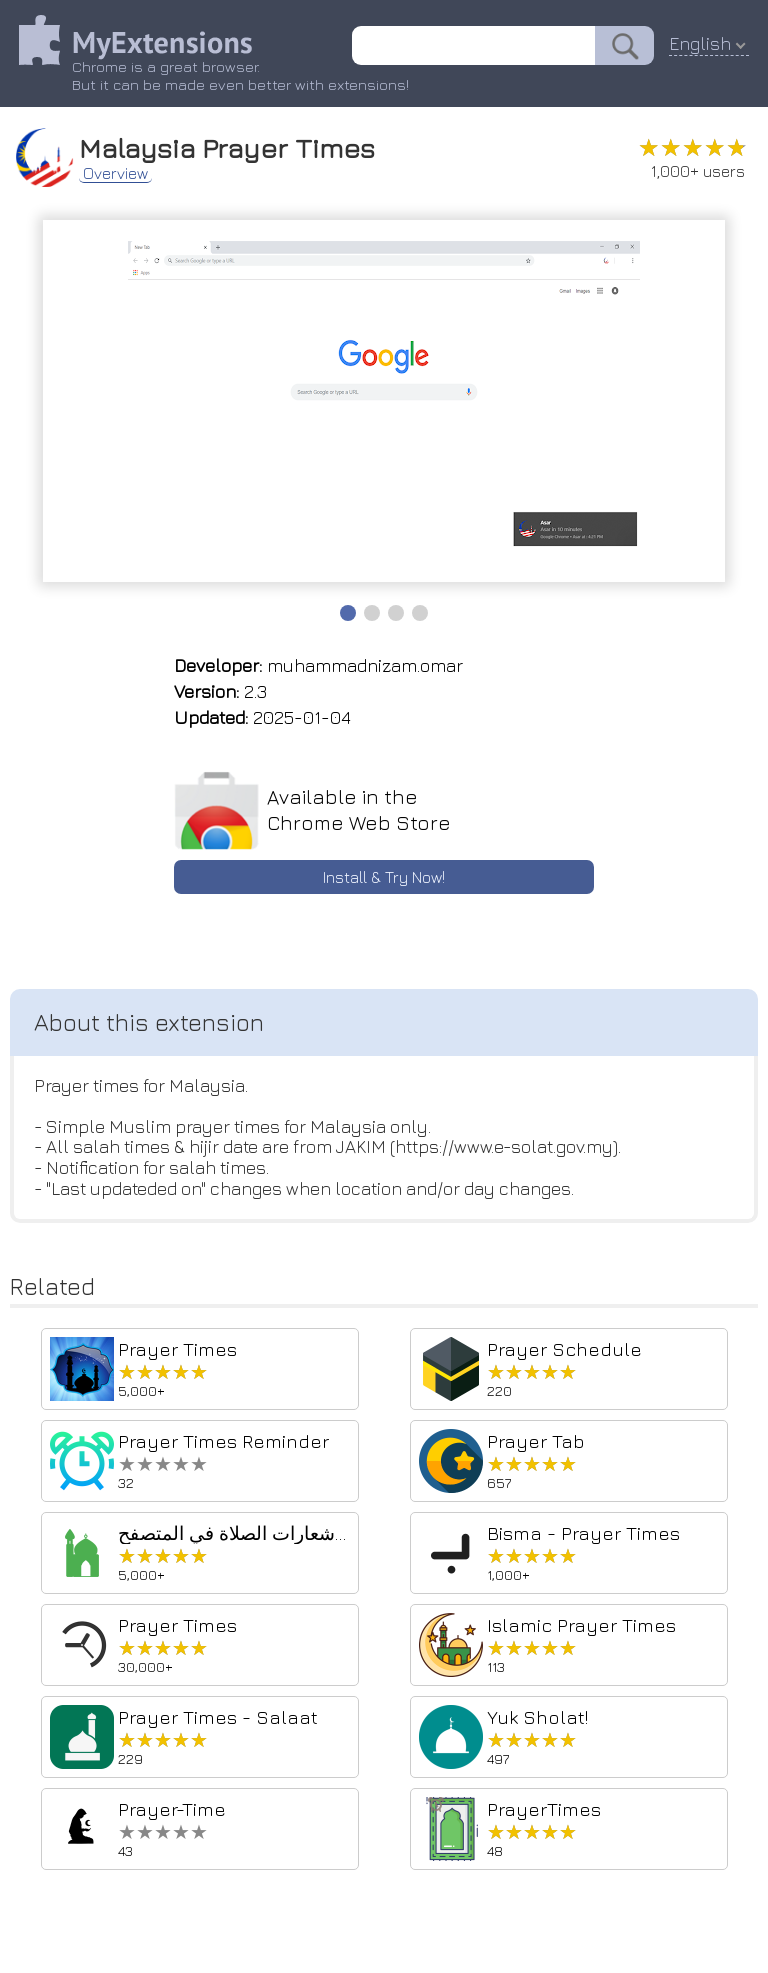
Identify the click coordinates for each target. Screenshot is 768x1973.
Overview (116, 172)
